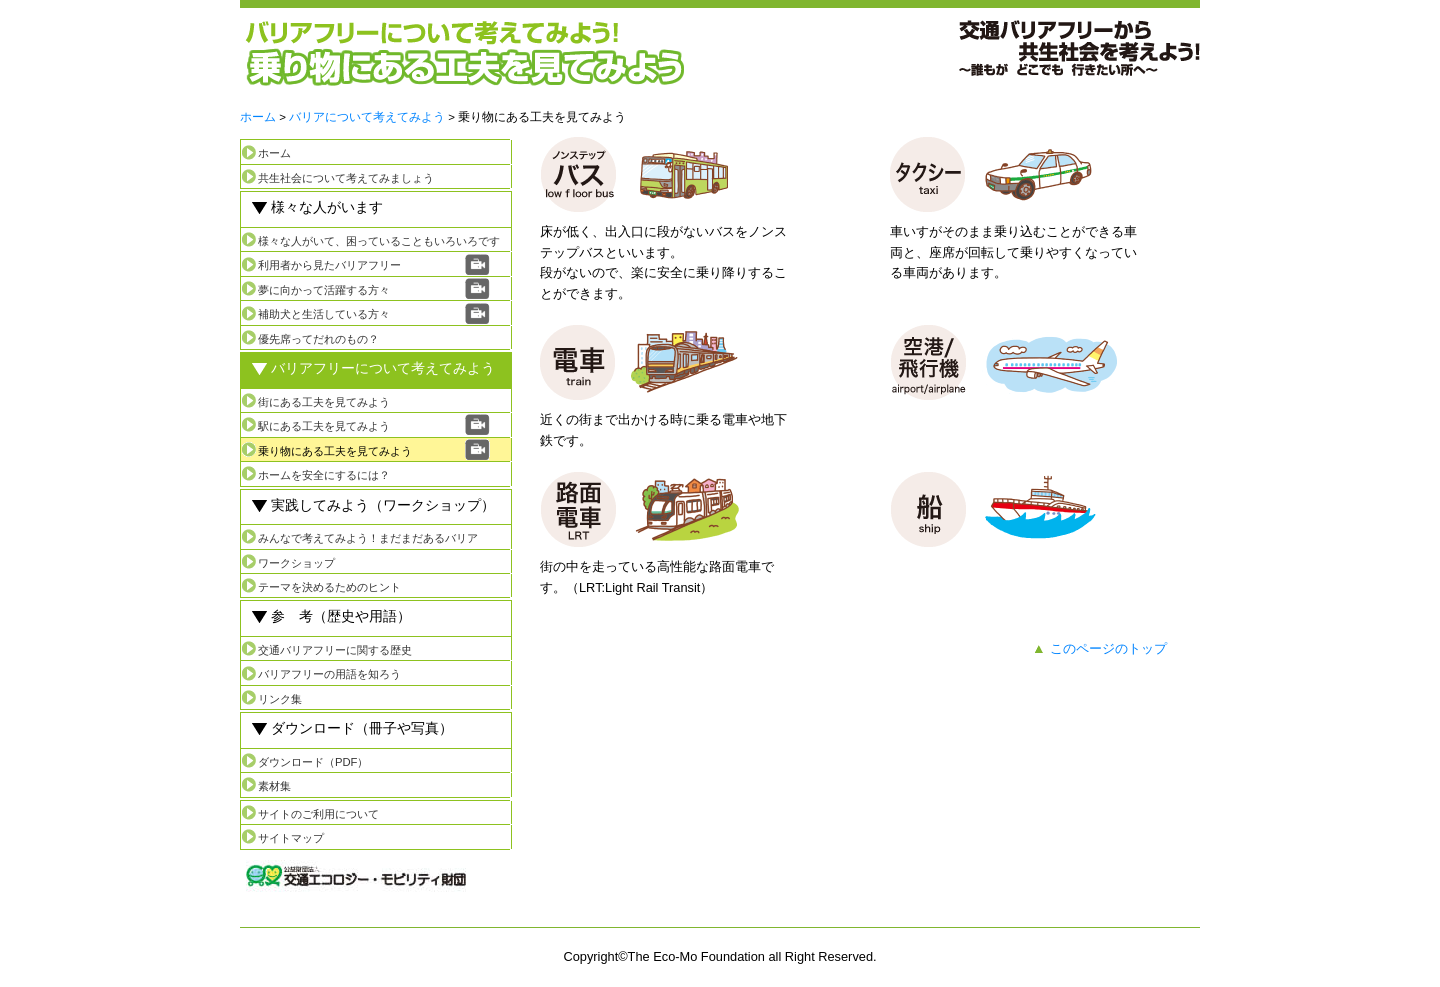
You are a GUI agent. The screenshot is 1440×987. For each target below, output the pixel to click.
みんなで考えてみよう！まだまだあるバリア (368, 538)
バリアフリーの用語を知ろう (329, 674)
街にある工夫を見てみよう (324, 402)
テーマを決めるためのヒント (329, 587)
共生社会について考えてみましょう (346, 178)
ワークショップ (296, 563)
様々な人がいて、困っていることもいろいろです (379, 241)
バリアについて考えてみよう (367, 117)
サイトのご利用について (318, 814)
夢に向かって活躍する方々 (324, 290)
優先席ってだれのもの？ (318, 339)
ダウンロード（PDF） (313, 762)
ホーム (258, 117)
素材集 (274, 786)
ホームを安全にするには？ (324, 475)
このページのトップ (1108, 648)
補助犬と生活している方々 (324, 314)
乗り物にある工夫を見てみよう (335, 451)
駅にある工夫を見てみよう (324, 426)
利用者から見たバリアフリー (329, 265)
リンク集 (280, 699)
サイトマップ (291, 838)
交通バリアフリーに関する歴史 (335, 650)
